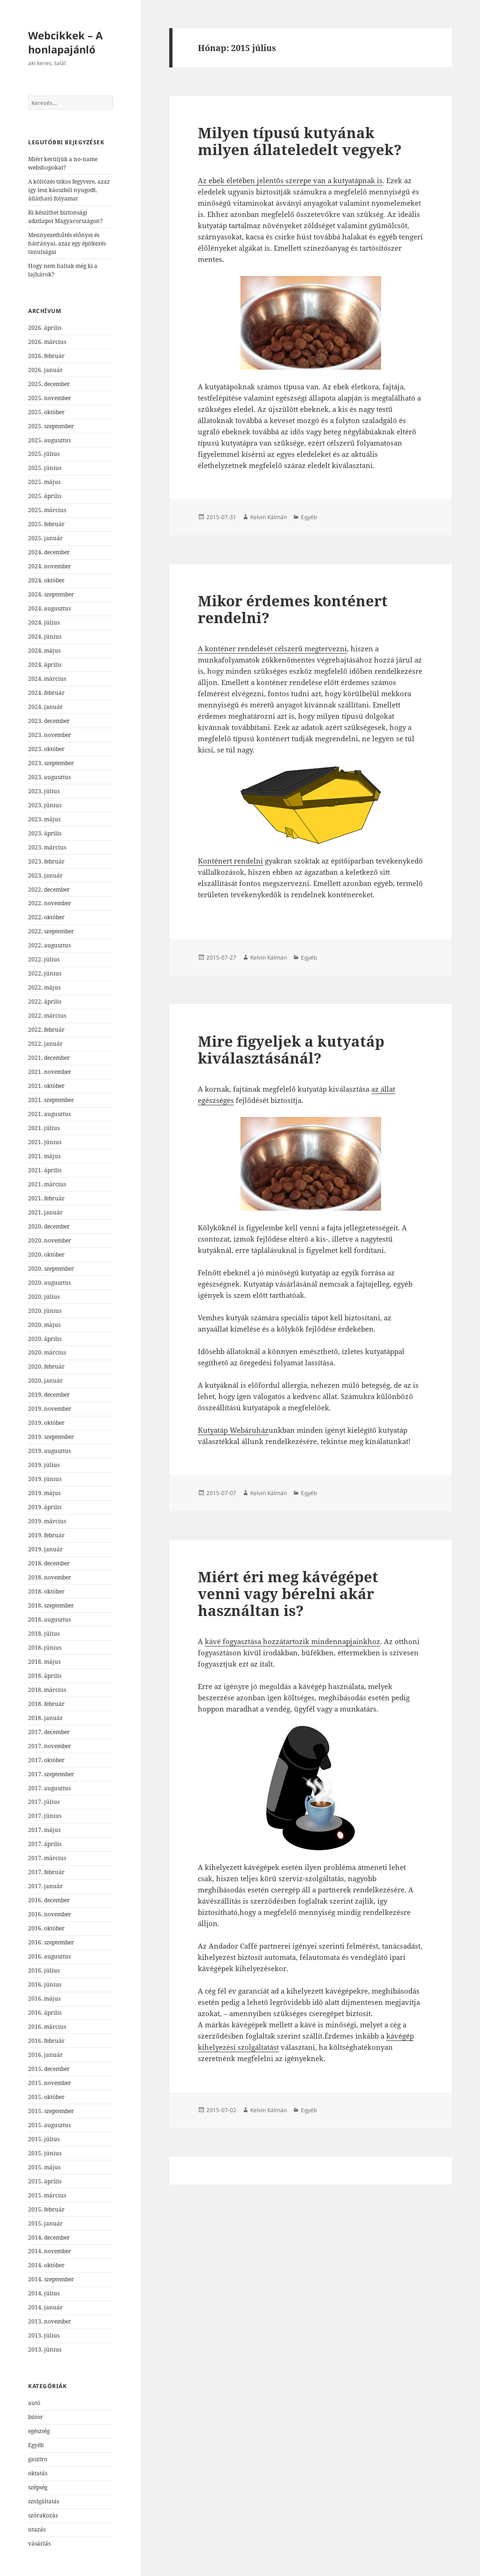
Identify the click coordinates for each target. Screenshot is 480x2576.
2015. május (44, 2167)
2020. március (47, 1352)
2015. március (47, 2195)
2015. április (44, 2181)
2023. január (45, 875)
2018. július (44, 1634)
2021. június (44, 1142)
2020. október (46, 1254)
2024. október (46, 580)
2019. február (46, 1535)
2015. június (44, 2153)
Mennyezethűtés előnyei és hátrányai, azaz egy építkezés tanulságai (67, 243)
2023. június (44, 805)
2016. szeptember (51, 1942)
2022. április (44, 1001)
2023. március (47, 847)
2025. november (49, 398)
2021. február (46, 1198)
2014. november (49, 2251)
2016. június (44, 1984)
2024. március (47, 679)
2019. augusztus (49, 1451)
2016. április (44, 2013)
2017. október (46, 1760)
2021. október (46, 1086)
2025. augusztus (49, 440)
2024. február (46, 693)
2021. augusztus (49, 1114)
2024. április (44, 665)
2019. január (45, 1549)
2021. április (44, 1170)
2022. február (46, 1030)
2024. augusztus (49, 608)
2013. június (44, 2349)
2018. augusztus (49, 1619)
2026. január (45, 370)
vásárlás (39, 2543)
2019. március (47, 1521)
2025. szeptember (51, 426)
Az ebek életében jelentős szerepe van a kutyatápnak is (290, 180)
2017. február (46, 1872)
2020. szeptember (51, 1269)
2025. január (45, 538)
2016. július (44, 1970)
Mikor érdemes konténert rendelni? (293, 609)
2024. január (45, 707)
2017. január (45, 1886)
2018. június (44, 1648)
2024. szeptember (51, 594)
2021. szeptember (51, 1100)
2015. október (46, 2097)
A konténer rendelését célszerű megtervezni (272, 648)
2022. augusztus (49, 945)
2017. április (44, 1844)
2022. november (49, 903)
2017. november (49, 1746)
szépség (37, 2487)
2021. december (49, 1058)
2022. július (44, 959)
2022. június (44, 973)
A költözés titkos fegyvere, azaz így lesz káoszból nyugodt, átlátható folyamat (69, 190)
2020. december (49, 1226)
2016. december (49, 1900)
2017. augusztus (49, 1788)
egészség (39, 2431)
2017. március (47, 1858)
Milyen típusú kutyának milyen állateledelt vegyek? (300, 141)
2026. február (46, 356)
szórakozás (43, 2515)
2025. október (46, 412)
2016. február (46, 2041)
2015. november (49, 2083)
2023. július (44, 791)
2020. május (44, 1325)
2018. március (47, 1690)
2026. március (47, 342)
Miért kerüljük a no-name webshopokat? (63, 163)
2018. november (49, 1577)
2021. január (45, 1212)
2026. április (44, 328)
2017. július (44, 1802)
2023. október (46, 749)
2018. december (49, 1563)
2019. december (49, 1395)
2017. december (49, 1732)
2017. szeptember (51, 1774)
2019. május (44, 1493)
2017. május (44, 1830)
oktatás (37, 2473)
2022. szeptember (51, 931)
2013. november (49, 2321)
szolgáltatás (43, 2501)
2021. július (44, 1128)
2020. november (49, 1240)
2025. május (44, 482)
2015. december (49, 2069)
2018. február (46, 1704)
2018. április (44, 1676)
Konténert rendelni (230, 860)
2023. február (46, 861)
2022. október (46, 917)
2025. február (46, 524)
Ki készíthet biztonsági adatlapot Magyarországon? (65, 216)
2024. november (49, 566)
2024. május (44, 651)
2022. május (44, 987)
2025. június (44, 468)
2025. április (44, 496)
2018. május (44, 1662)
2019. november (49, 1409)
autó (34, 2403)
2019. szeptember (51, 1437)
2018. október (46, 1591)
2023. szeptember (51, 763)
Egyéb (36, 2445)
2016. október (46, 1928)
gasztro (37, 2459)
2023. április (44, 833)
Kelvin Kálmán (268, 517)
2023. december (49, 721)
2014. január (45, 2307)
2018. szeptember (51, 1605)
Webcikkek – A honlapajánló (65, 42)
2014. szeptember (51, 2279)
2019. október (46, 1423)
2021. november (49, 1072)
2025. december (49, 384)
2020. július (44, 1297)
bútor (35, 2417)
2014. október (46, 2265)
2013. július (44, 2335)
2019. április (44, 1507)
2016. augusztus (49, 1956)
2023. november (49, 735)
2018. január (45, 1718)
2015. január (45, 2223)
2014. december (49, 2237)
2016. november (49, 1914)
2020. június (44, 1311)
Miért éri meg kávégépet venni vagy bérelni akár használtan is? (288, 1593)
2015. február (46, 2209)
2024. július (44, 622)
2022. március (47, 1016)
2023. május (44, 819)
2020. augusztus (49, 1283)
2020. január (45, 1381)
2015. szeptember (51, 2111)
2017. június (44, 1816)
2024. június (44, 636)
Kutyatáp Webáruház (233, 1430)
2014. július (44, 2293)
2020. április (44, 1339)
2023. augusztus (49, 777)
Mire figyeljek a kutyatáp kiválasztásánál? (291, 1049)
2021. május (44, 1156)
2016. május (44, 1999)
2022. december (49, 889)
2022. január (45, 1044)
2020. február (46, 1366)
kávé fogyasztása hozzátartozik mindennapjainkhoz (292, 1641)
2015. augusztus (49, 2125)
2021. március (47, 1184)
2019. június (44, 1479)
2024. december (49, 552)
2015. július (44, 2139)
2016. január (45, 2055)
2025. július (44, 454)
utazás (36, 2529)
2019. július (44, 1465)
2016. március (47, 2027)
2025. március (47, 510)
